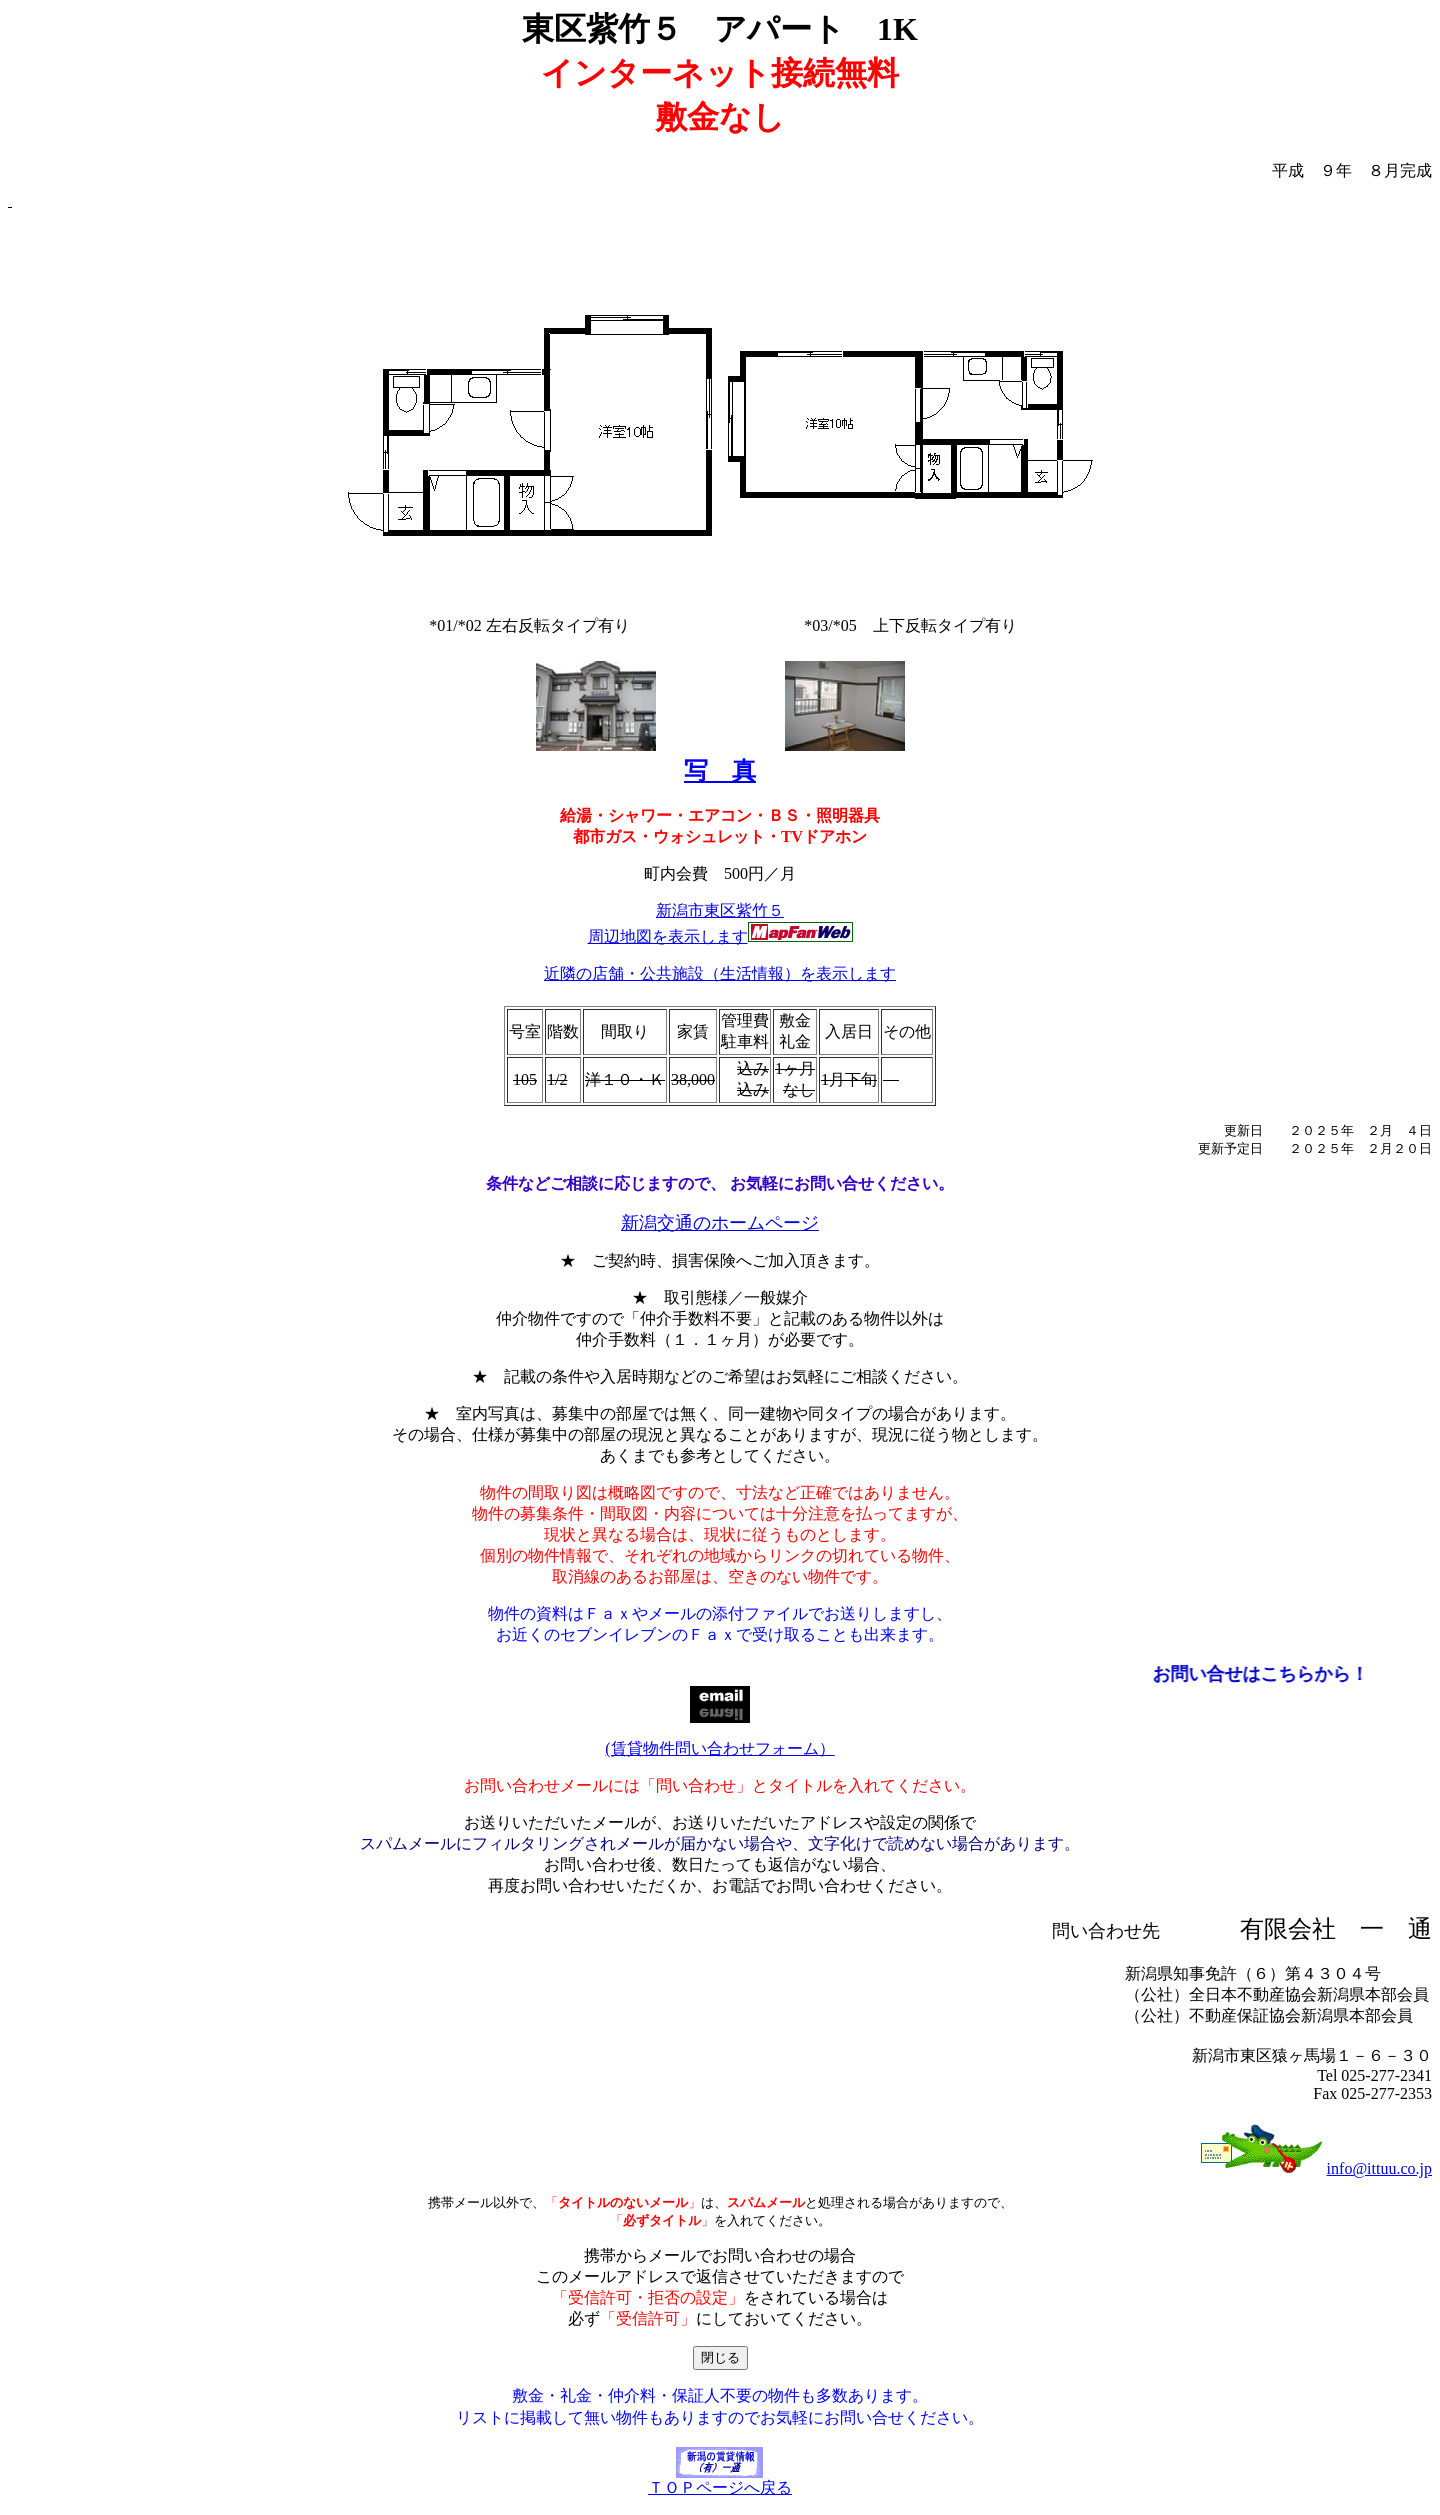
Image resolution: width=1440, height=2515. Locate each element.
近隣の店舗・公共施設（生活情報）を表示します (720, 973)
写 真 (720, 771)
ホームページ (765, 1223)
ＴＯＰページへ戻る (720, 2480)
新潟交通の (666, 1223)
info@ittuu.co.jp (1379, 2168)
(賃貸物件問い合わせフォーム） (719, 1748)
